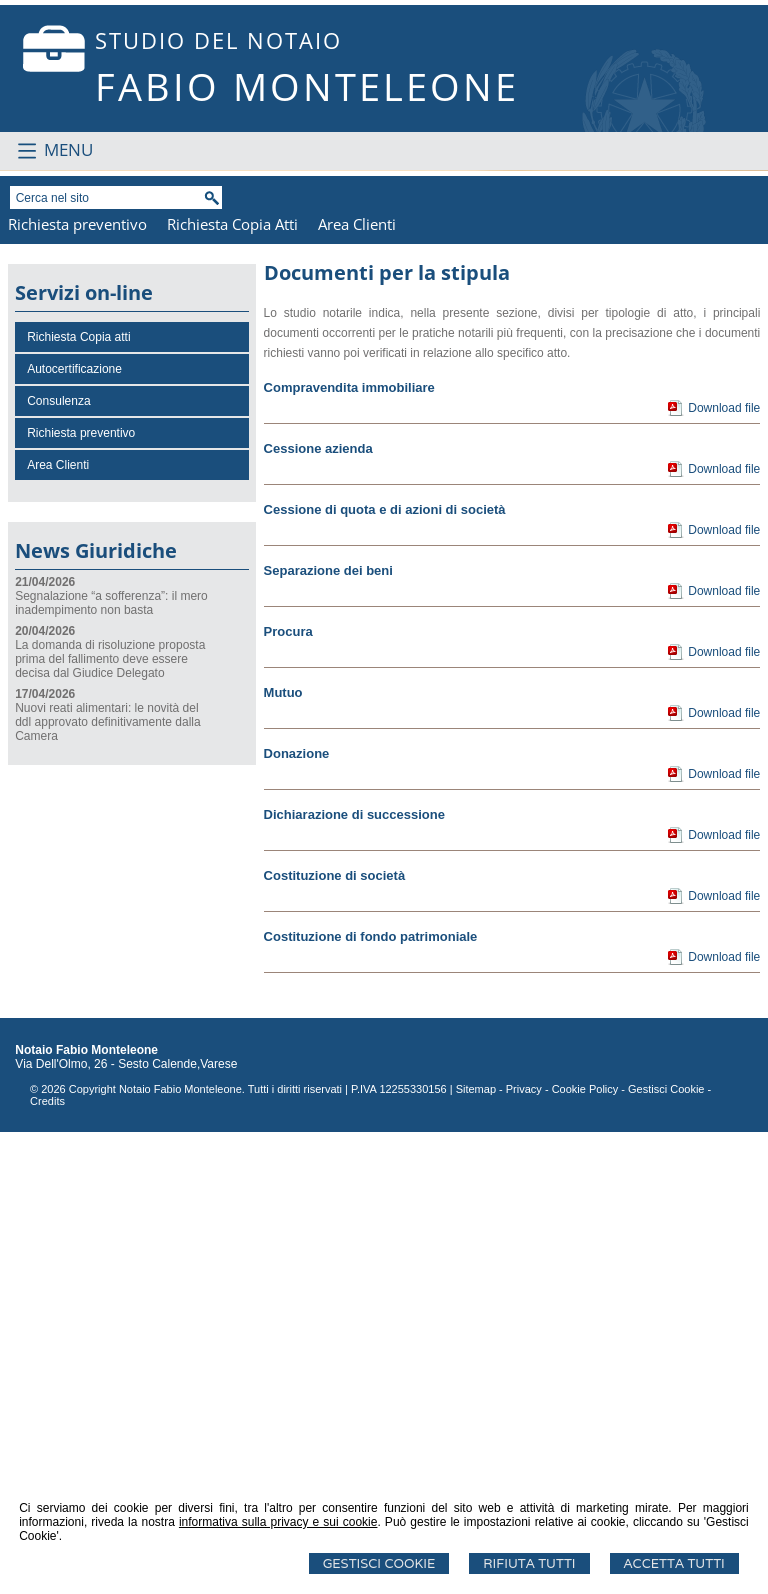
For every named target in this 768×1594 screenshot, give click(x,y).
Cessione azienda (318, 910)
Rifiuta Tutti (529, 1563)
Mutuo (283, 1154)
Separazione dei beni (328, 1032)
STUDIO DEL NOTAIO (218, 40)
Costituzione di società (335, 1337)
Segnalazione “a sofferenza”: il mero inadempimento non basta (111, 1065)
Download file (724, 870)
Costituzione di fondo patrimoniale (371, 1398)
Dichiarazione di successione (354, 1276)
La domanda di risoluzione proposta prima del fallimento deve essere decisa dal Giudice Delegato (110, 1121)
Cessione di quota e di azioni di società (385, 971)
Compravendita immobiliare (349, 849)
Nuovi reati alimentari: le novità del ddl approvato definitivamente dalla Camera (107, 1184)
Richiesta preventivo (77, 686)
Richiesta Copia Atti (232, 686)
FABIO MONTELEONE (307, 86)
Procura (288, 1093)
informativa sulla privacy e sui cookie (278, 1522)
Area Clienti (357, 686)
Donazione (297, 1215)
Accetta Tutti (674, 1563)
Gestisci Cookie (379, 1563)
